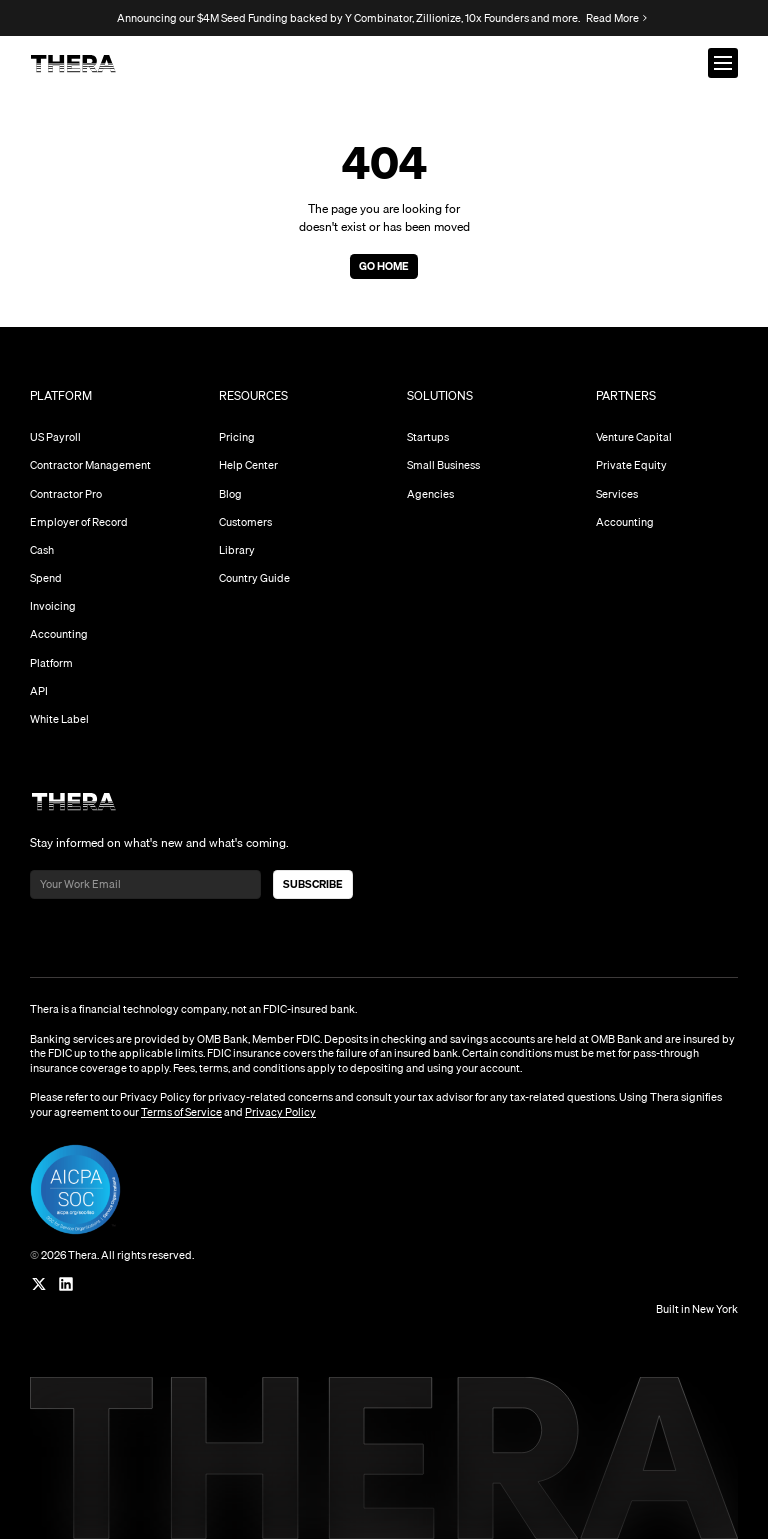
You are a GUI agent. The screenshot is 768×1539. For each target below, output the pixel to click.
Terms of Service (181, 1112)
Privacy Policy (280, 1112)
